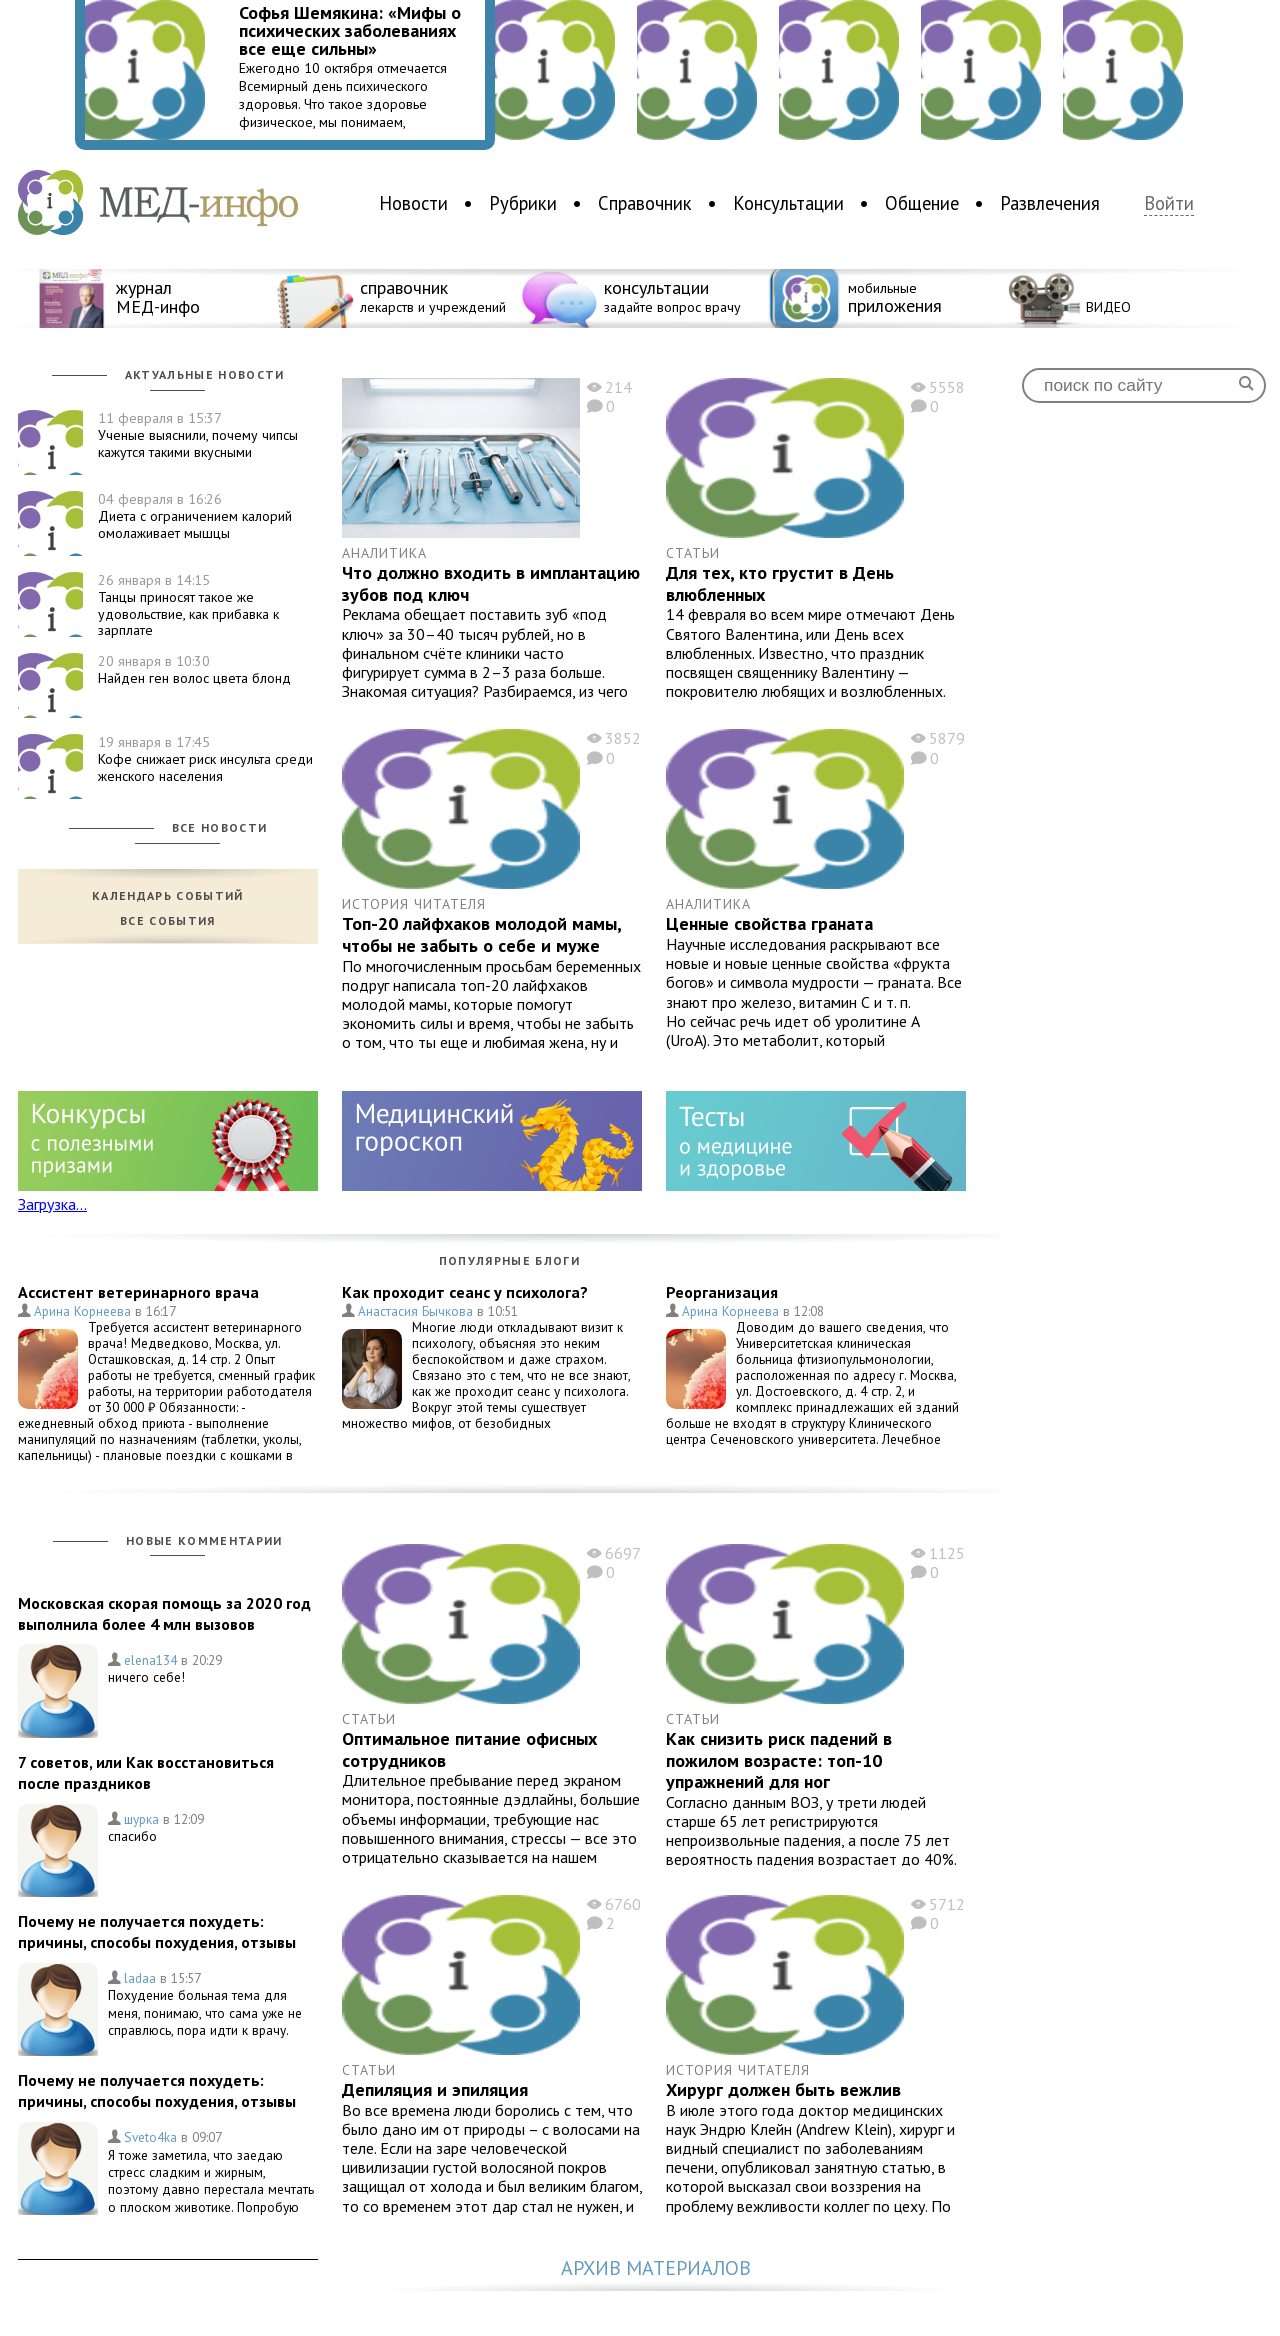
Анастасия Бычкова (415, 1311)
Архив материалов (656, 2268)
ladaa (140, 1978)
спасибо (132, 1836)
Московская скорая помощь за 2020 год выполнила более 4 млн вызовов (164, 1613)
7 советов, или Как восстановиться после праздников (146, 1772)
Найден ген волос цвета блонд (194, 669)
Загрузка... (52, 1204)
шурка (141, 1819)
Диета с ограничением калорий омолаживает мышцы (195, 516)
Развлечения (1050, 203)
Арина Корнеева (82, 1311)
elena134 (150, 1660)
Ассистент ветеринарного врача (138, 1292)
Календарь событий (168, 895)
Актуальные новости (205, 374)
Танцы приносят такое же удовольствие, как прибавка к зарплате (188, 605)
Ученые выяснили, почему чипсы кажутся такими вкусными (198, 435)
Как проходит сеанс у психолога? (465, 1292)
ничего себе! (146, 1677)
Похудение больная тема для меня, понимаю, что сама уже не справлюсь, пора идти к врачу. (205, 2012)
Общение (922, 203)
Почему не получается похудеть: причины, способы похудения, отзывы (157, 1931)
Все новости (220, 827)
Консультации (788, 203)
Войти (1169, 203)
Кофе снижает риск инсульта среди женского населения (205, 759)
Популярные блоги (509, 1260)
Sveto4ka (150, 2137)
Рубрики (523, 203)
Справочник (645, 203)
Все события (168, 921)
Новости (413, 203)
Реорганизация (722, 1292)
